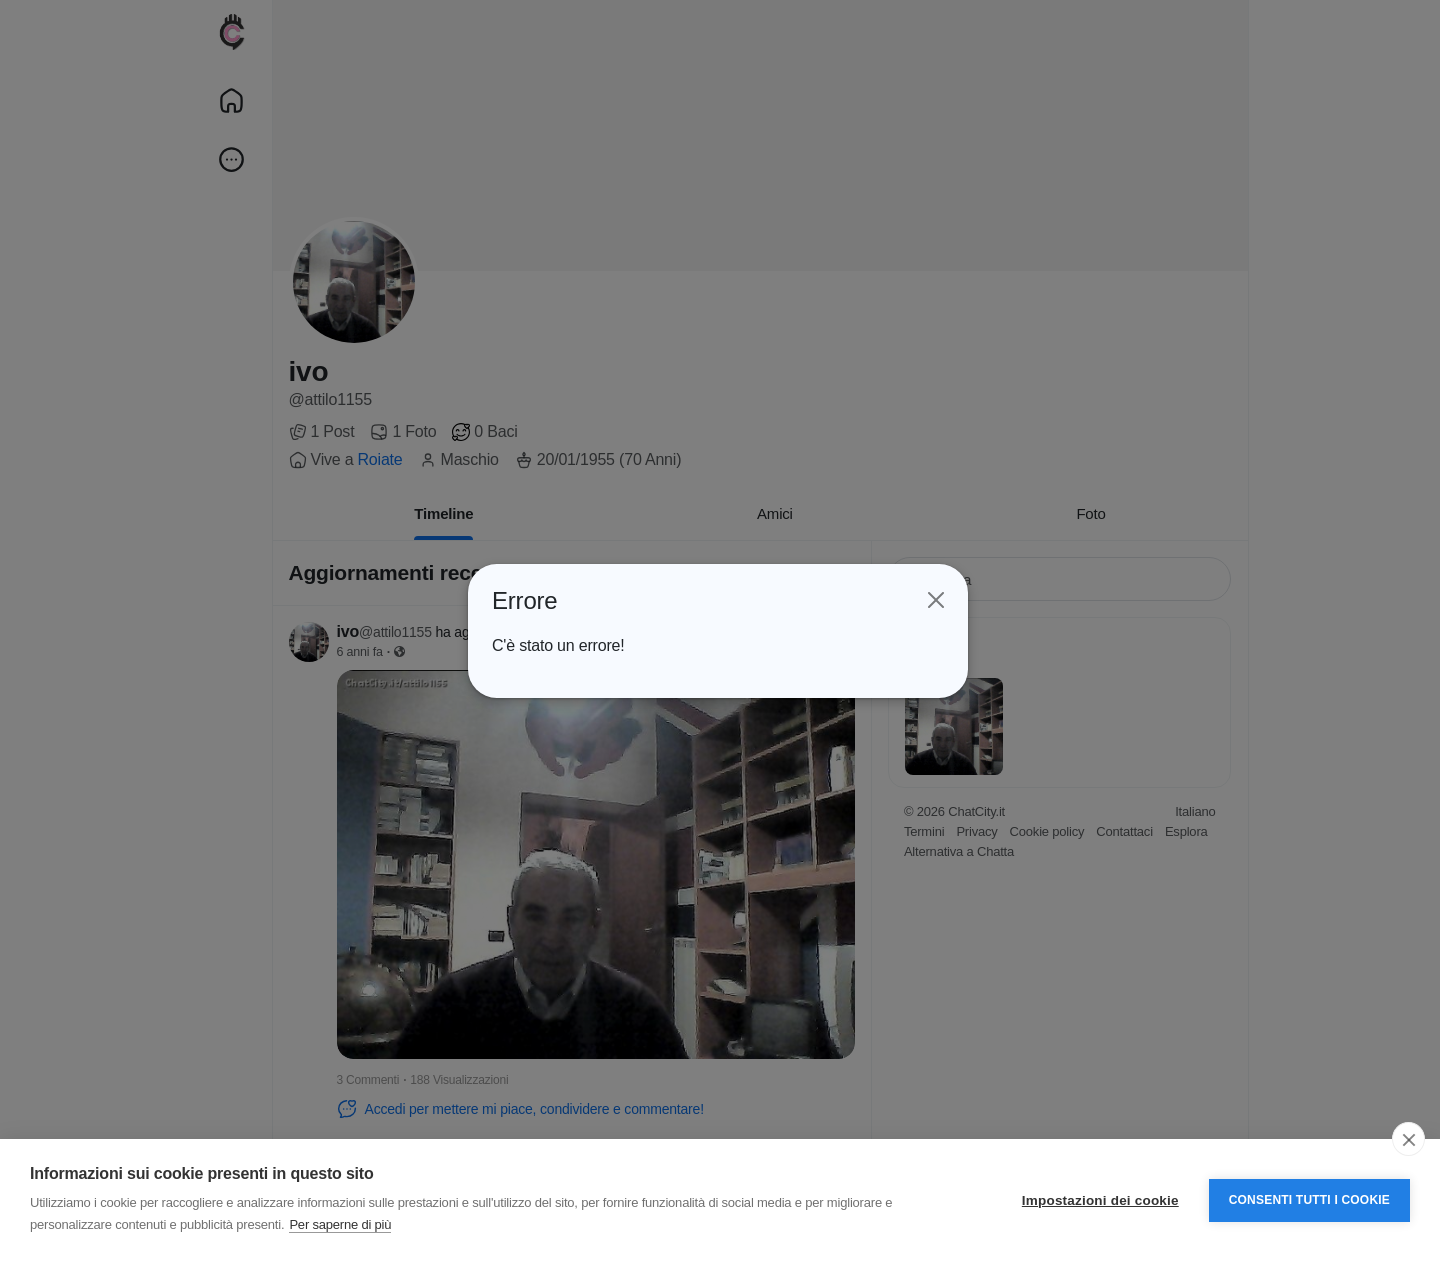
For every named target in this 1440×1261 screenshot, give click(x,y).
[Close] (935, 600)
